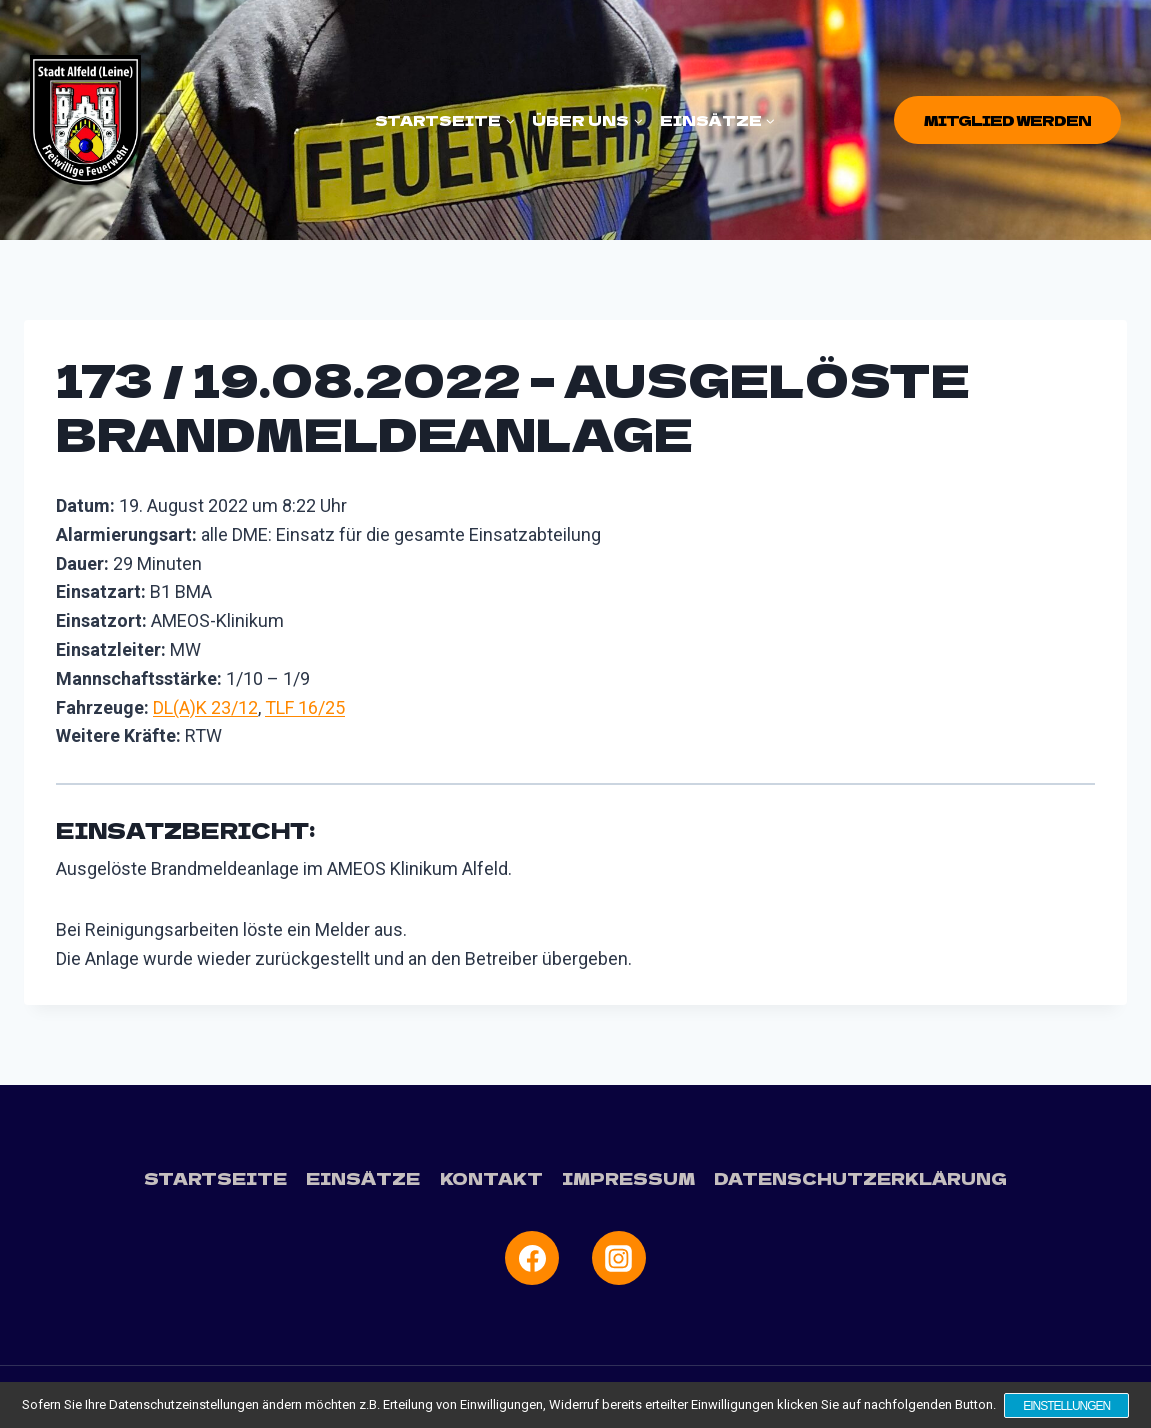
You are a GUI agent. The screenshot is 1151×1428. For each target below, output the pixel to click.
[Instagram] (619, 1258)
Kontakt (491, 1178)
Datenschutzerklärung (860, 1178)
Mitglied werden (1007, 120)
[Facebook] (532, 1258)
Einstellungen (1067, 1406)
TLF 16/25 (305, 707)
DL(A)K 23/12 (205, 707)
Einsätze (364, 1178)
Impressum (628, 1178)
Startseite (216, 1178)
